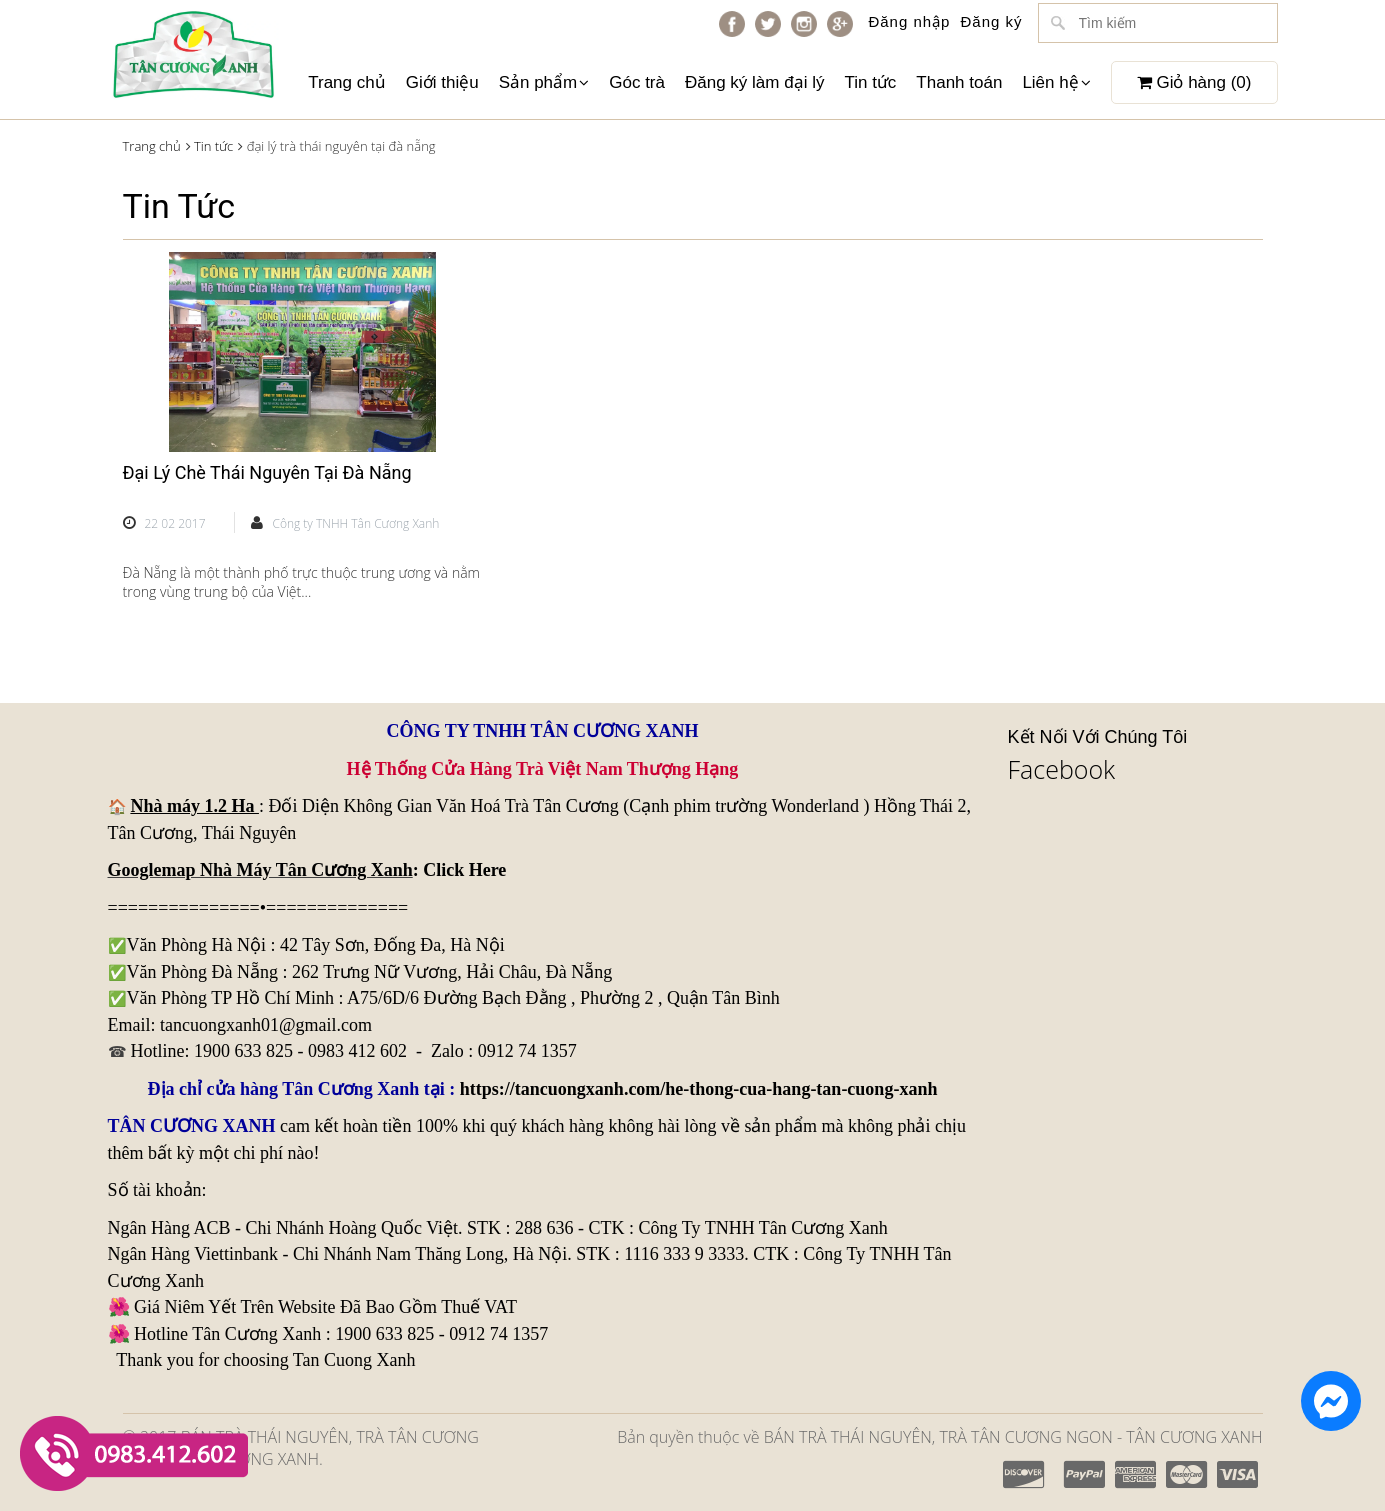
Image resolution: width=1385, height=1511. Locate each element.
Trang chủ (346, 82)
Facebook (1062, 769)
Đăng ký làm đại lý (754, 82)
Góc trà (637, 82)
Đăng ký (991, 21)
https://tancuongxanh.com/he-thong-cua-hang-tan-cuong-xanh (699, 1089)
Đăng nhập (909, 21)
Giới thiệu (442, 82)
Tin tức (870, 82)
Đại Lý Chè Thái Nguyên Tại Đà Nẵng (267, 472)
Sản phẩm (544, 82)
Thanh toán (959, 82)
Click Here (464, 870)
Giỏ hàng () (1194, 82)
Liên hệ (1056, 82)
